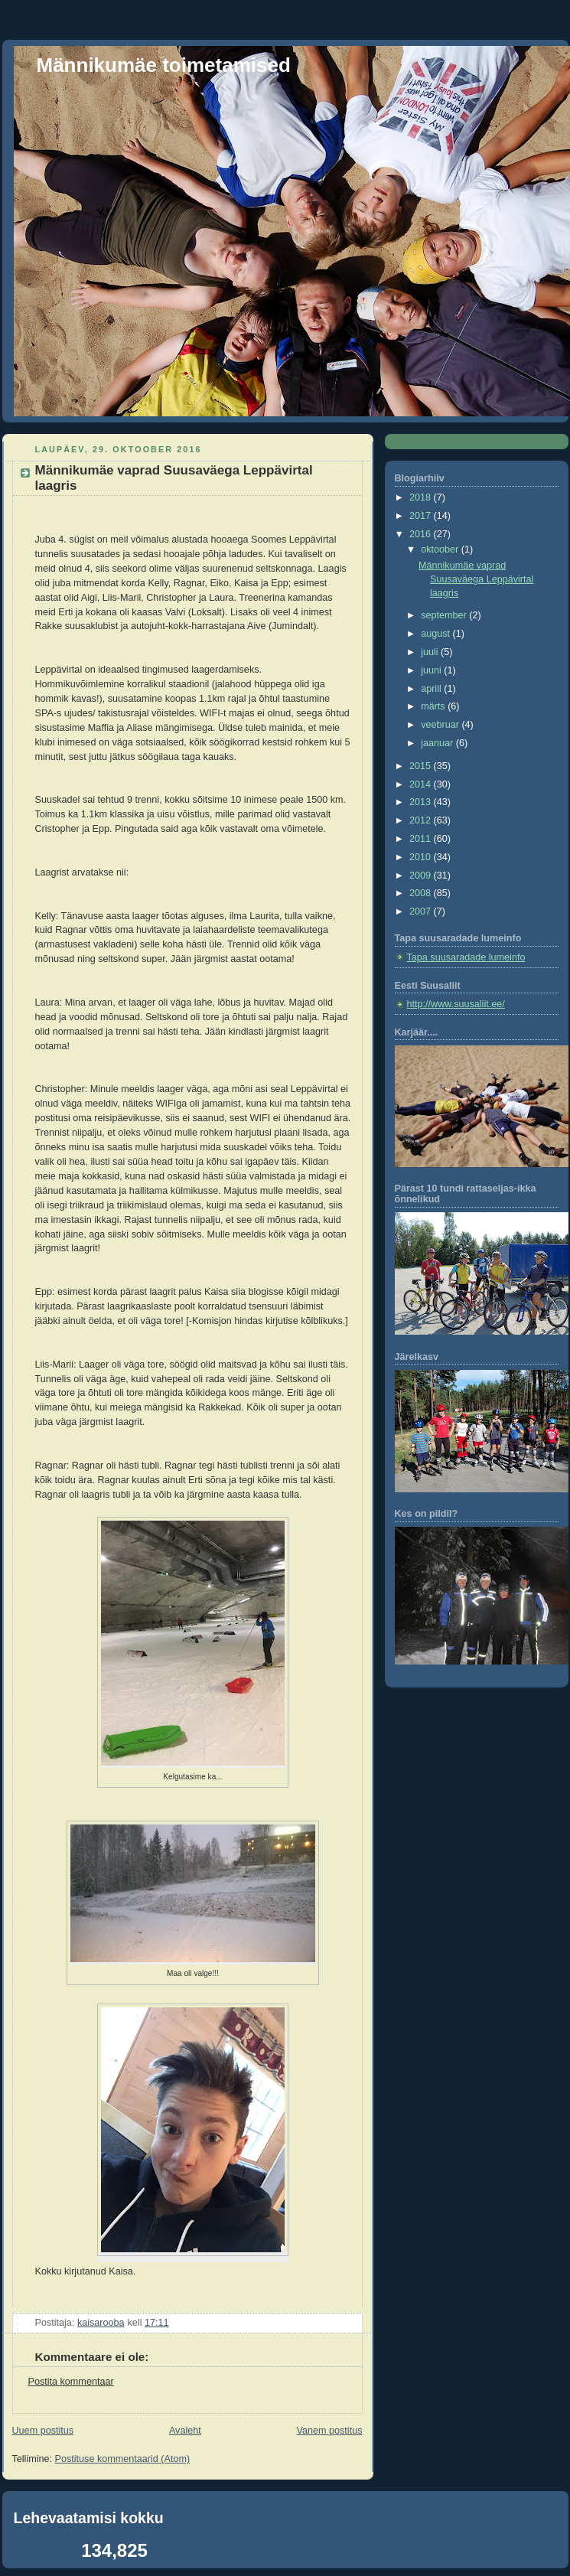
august (436, 633)
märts (434, 706)
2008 (421, 893)
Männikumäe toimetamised (164, 65)
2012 (421, 820)
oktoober (441, 549)
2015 (421, 766)
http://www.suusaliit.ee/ (456, 1004)
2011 (421, 838)
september (445, 615)
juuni (432, 670)
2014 (421, 784)
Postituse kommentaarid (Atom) (123, 2459)
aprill (432, 688)
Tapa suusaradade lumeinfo (466, 957)
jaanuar (438, 743)
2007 (421, 911)
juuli (431, 652)
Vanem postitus (330, 2430)
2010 (421, 857)
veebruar (441, 724)
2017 (421, 515)
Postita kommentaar (71, 2381)
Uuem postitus (43, 2430)
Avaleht (185, 2430)
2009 (421, 875)
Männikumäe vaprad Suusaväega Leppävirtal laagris (476, 579)
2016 (421, 534)
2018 (421, 497)
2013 (421, 802)
